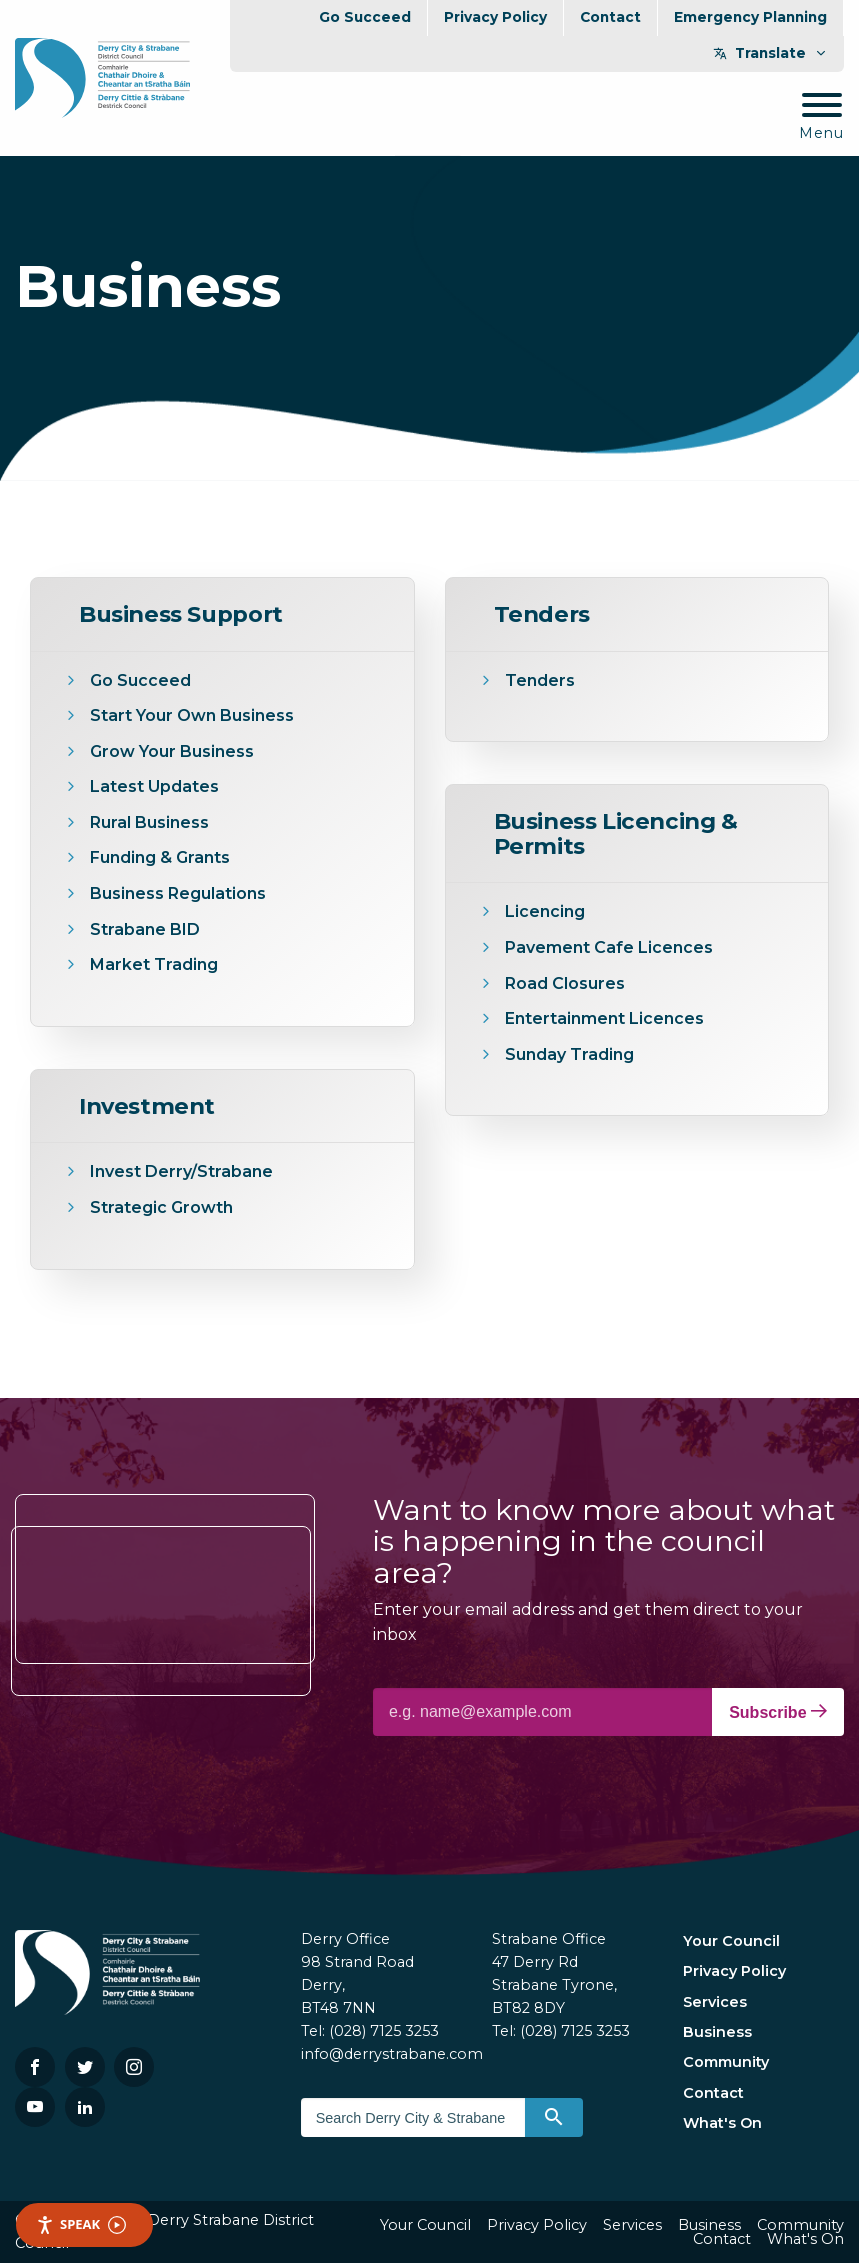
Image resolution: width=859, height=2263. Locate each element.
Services (715, 2002)
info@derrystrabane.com (392, 2054)
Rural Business (149, 822)
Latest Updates (154, 786)
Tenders (540, 680)
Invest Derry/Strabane (181, 1171)
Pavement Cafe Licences (609, 947)
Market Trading (154, 964)
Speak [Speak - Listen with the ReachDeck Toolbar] (81, 2224)
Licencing (545, 911)
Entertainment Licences (606, 1018)
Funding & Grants (160, 857)
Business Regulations (178, 893)
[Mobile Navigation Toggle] (821, 117)
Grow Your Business (172, 751)
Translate (770, 53)
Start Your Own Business (192, 715)
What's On (722, 2123)
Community (726, 2062)
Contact (610, 17)
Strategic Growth (161, 1207)
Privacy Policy (495, 17)
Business (717, 2032)
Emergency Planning (750, 17)
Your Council (731, 1941)
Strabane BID (145, 929)
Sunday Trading (569, 1054)
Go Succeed (365, 17)
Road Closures (565, 983)
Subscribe (778, 1712)
